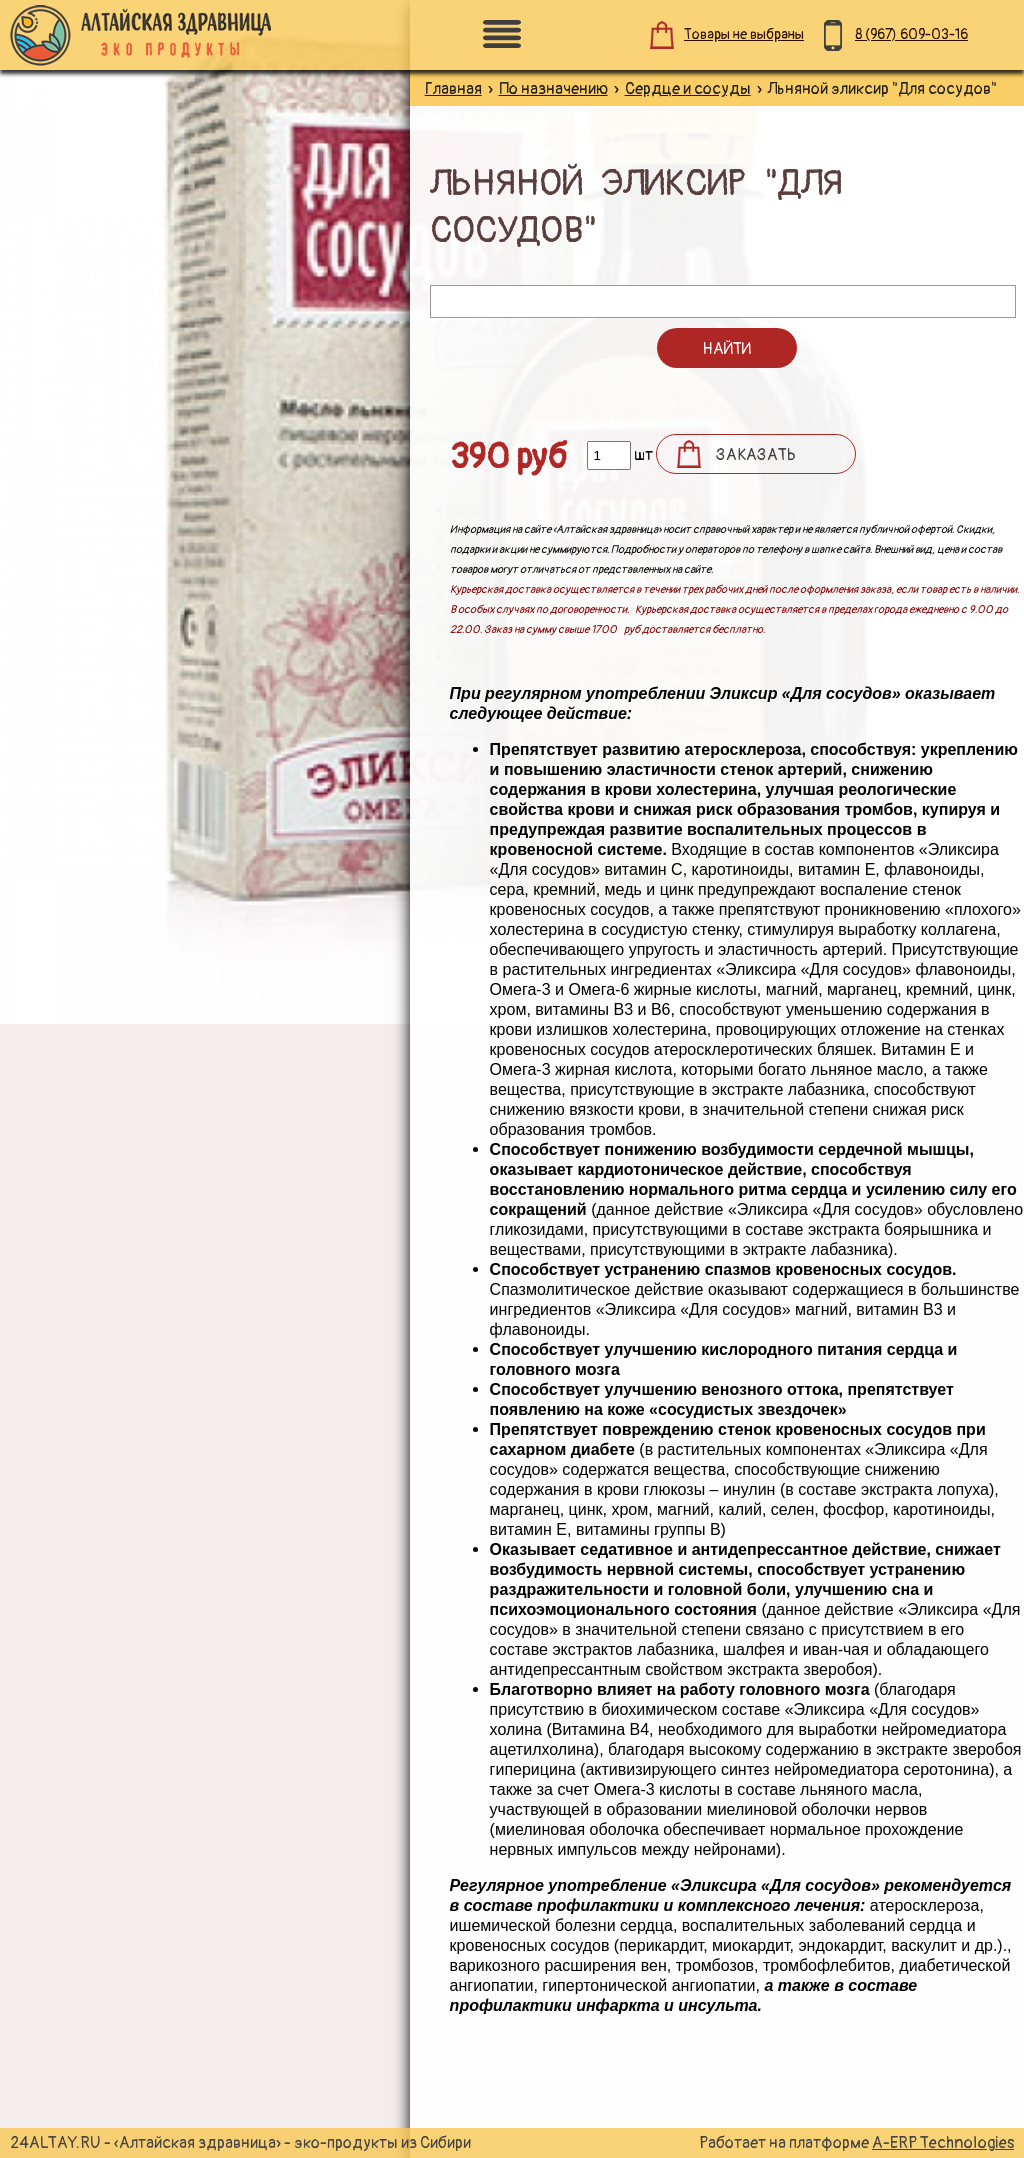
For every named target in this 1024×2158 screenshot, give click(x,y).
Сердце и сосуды (688, 89)
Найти (726, 349)
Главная (453, 89)
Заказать (756, 455)
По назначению (553, 89)
